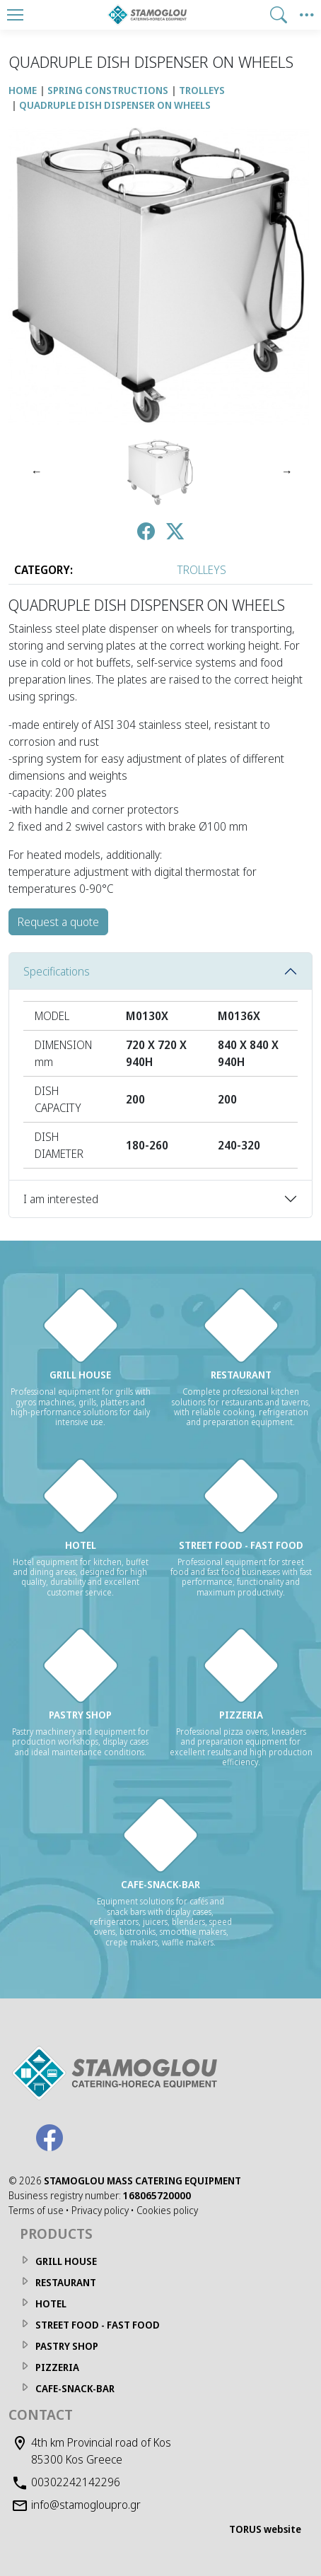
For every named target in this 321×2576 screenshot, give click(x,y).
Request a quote (58, 922)
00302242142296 (75, 2482)
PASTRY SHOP (66, 2346)
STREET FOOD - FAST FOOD (97, 2324)
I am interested (60, 1199)
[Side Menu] (307, 15)
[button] (278, 15)
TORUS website (265, 2529)
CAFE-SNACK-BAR (75, 2388)
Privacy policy (100, 2210)
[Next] (285, 472)
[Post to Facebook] (146, 533)
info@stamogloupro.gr (86, 2504)
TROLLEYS (201, 570)
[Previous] (35, 472)
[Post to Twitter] (175, 533)
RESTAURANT (65, 2282)
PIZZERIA (57, 2367)
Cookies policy (167, 2210)
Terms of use (36, 2210)
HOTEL (50, 2303)
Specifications (56, 971)
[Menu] (15, 15)
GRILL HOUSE (66, 2261)
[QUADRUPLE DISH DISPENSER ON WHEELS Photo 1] (160, 472)
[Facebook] (49, 2137)
